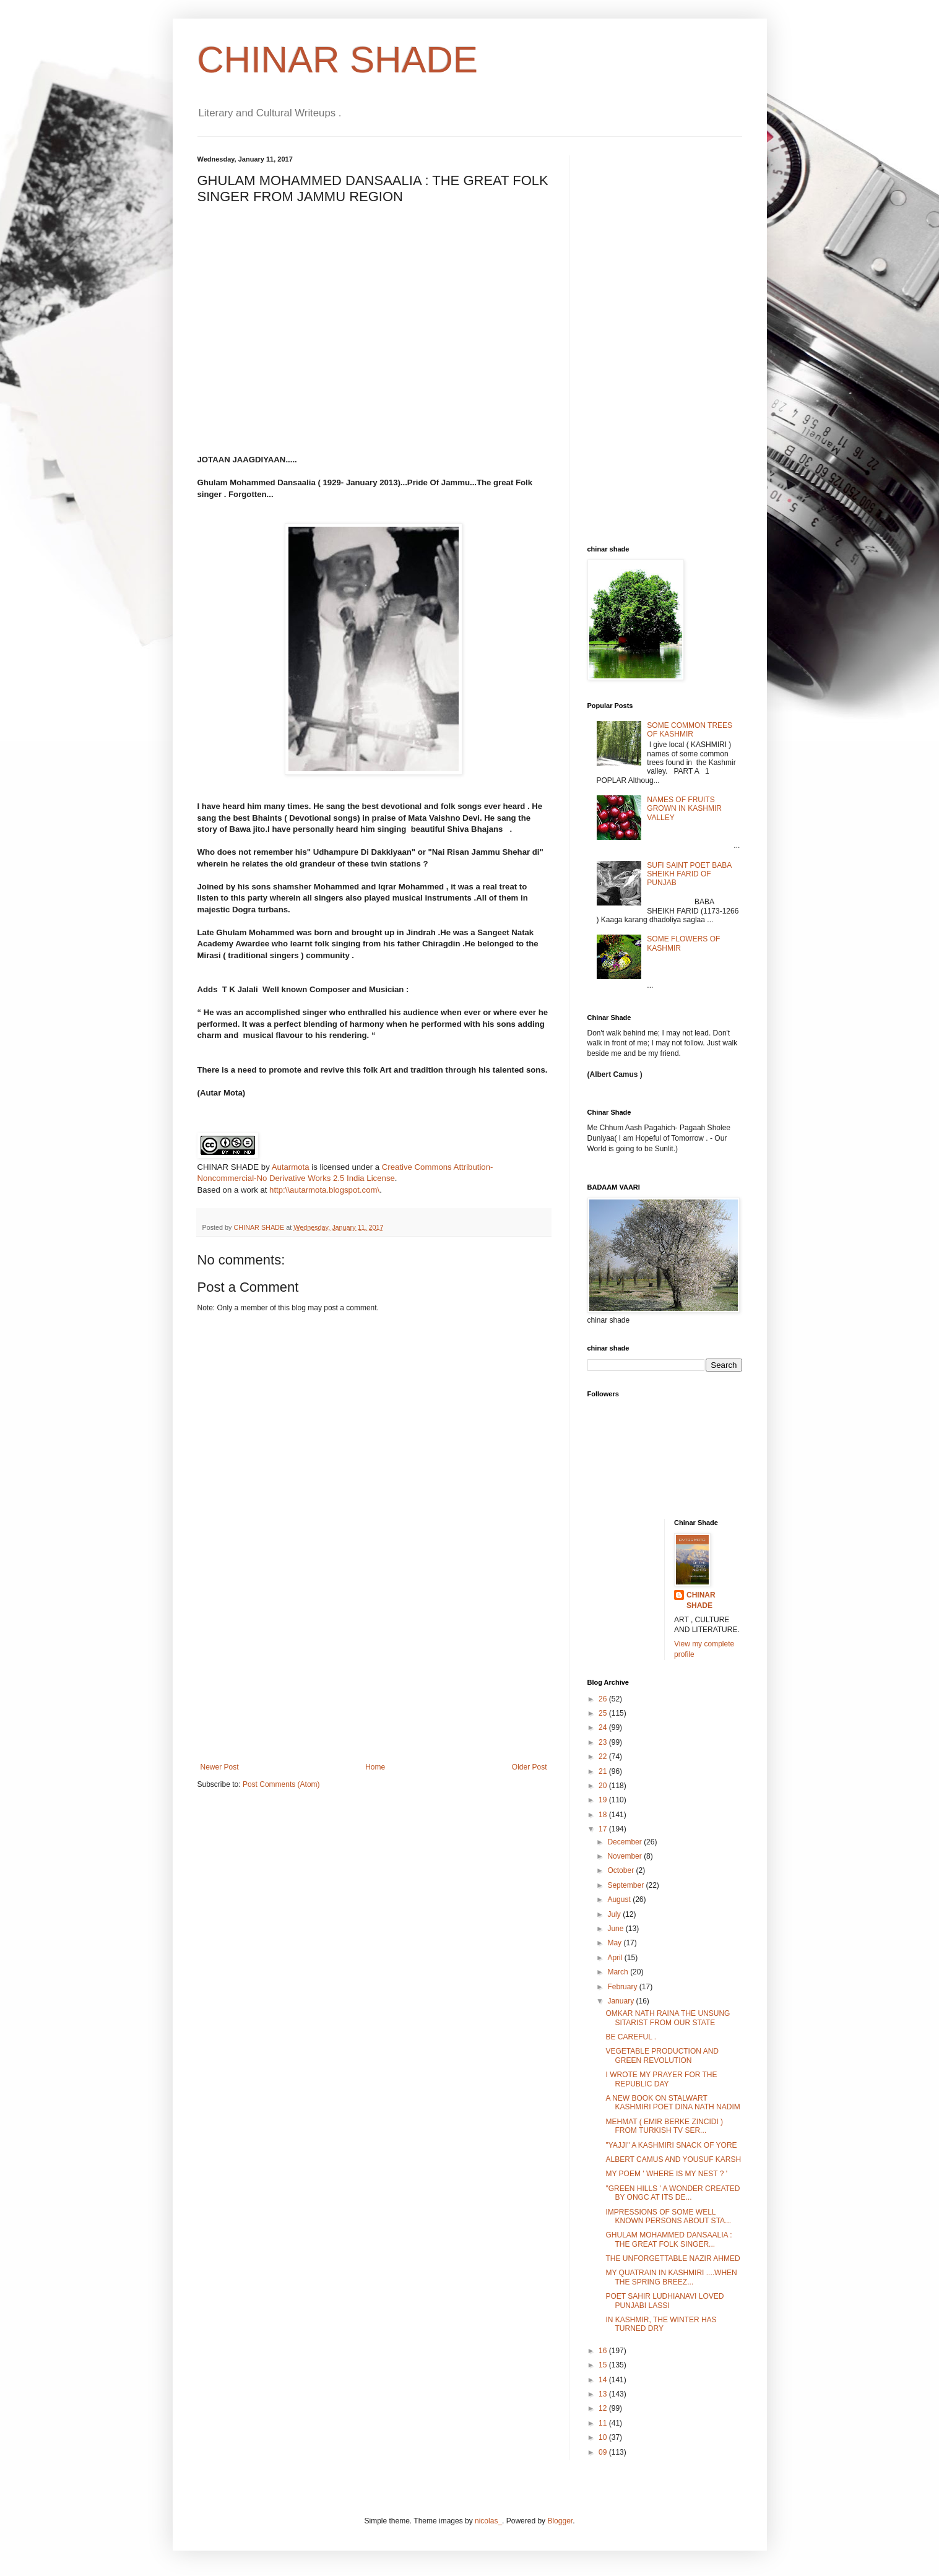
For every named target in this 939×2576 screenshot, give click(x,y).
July (615, 1914)
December (625, 1842)
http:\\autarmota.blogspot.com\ (324, 1190)
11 (604, 2423)
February (623, 1986)
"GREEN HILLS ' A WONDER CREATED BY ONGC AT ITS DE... (672, 2193)
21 (604, 1771)
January (621, 2001)
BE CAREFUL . (630, 2037)
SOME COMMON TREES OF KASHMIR (689, 729)
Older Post (529, 1767)
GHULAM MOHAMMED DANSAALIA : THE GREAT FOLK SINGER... (668, 2239)
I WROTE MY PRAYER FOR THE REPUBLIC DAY (661, 2079)
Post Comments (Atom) (281, 1784)
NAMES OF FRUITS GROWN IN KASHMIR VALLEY (684, 808)
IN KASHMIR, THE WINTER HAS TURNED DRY (660, 2324)
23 (604, 1742)
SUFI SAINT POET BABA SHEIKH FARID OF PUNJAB (689, 874)
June (616, 1928)
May (615, 1942)
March (618, 1972)
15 (604, 2365)
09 (604, 2452)
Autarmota (290, 1167)
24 (604, 1727)
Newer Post (220, 1767)
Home (375, 1767)
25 (604, 1713)
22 (604, 1756)
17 (604, 1829)
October (621, 1870)
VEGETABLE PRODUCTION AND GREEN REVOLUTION (661, 2055)
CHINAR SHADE (337, 59)
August (620, 1899)
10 (604, 2437)
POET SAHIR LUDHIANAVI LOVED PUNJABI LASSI (664, 2300)
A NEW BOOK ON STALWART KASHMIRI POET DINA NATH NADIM (672, 2102)
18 (604, 1814)
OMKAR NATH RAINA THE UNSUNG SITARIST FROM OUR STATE (667, 2017)
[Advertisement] (374, 1670)
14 (604, 2379)
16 (604, 2350)
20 (604, 1785)
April (615, 1957)
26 (604, 1699)
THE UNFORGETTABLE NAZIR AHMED (672, 2258)
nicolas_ (488, 2521)
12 (604, 2408)
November (625, 1856)
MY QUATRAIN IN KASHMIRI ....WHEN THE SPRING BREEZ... (671, 2277)
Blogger (560, 2521)
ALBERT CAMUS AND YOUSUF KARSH (673, 2159)
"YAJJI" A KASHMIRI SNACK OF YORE (671, 2145)
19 (604, 1800)
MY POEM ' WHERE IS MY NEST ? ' (666, 2173)
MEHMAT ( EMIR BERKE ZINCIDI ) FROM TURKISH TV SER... (664, 2126)
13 (604, 2394)
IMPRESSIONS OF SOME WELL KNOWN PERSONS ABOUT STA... (668, 2216)
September (626, 1885)
